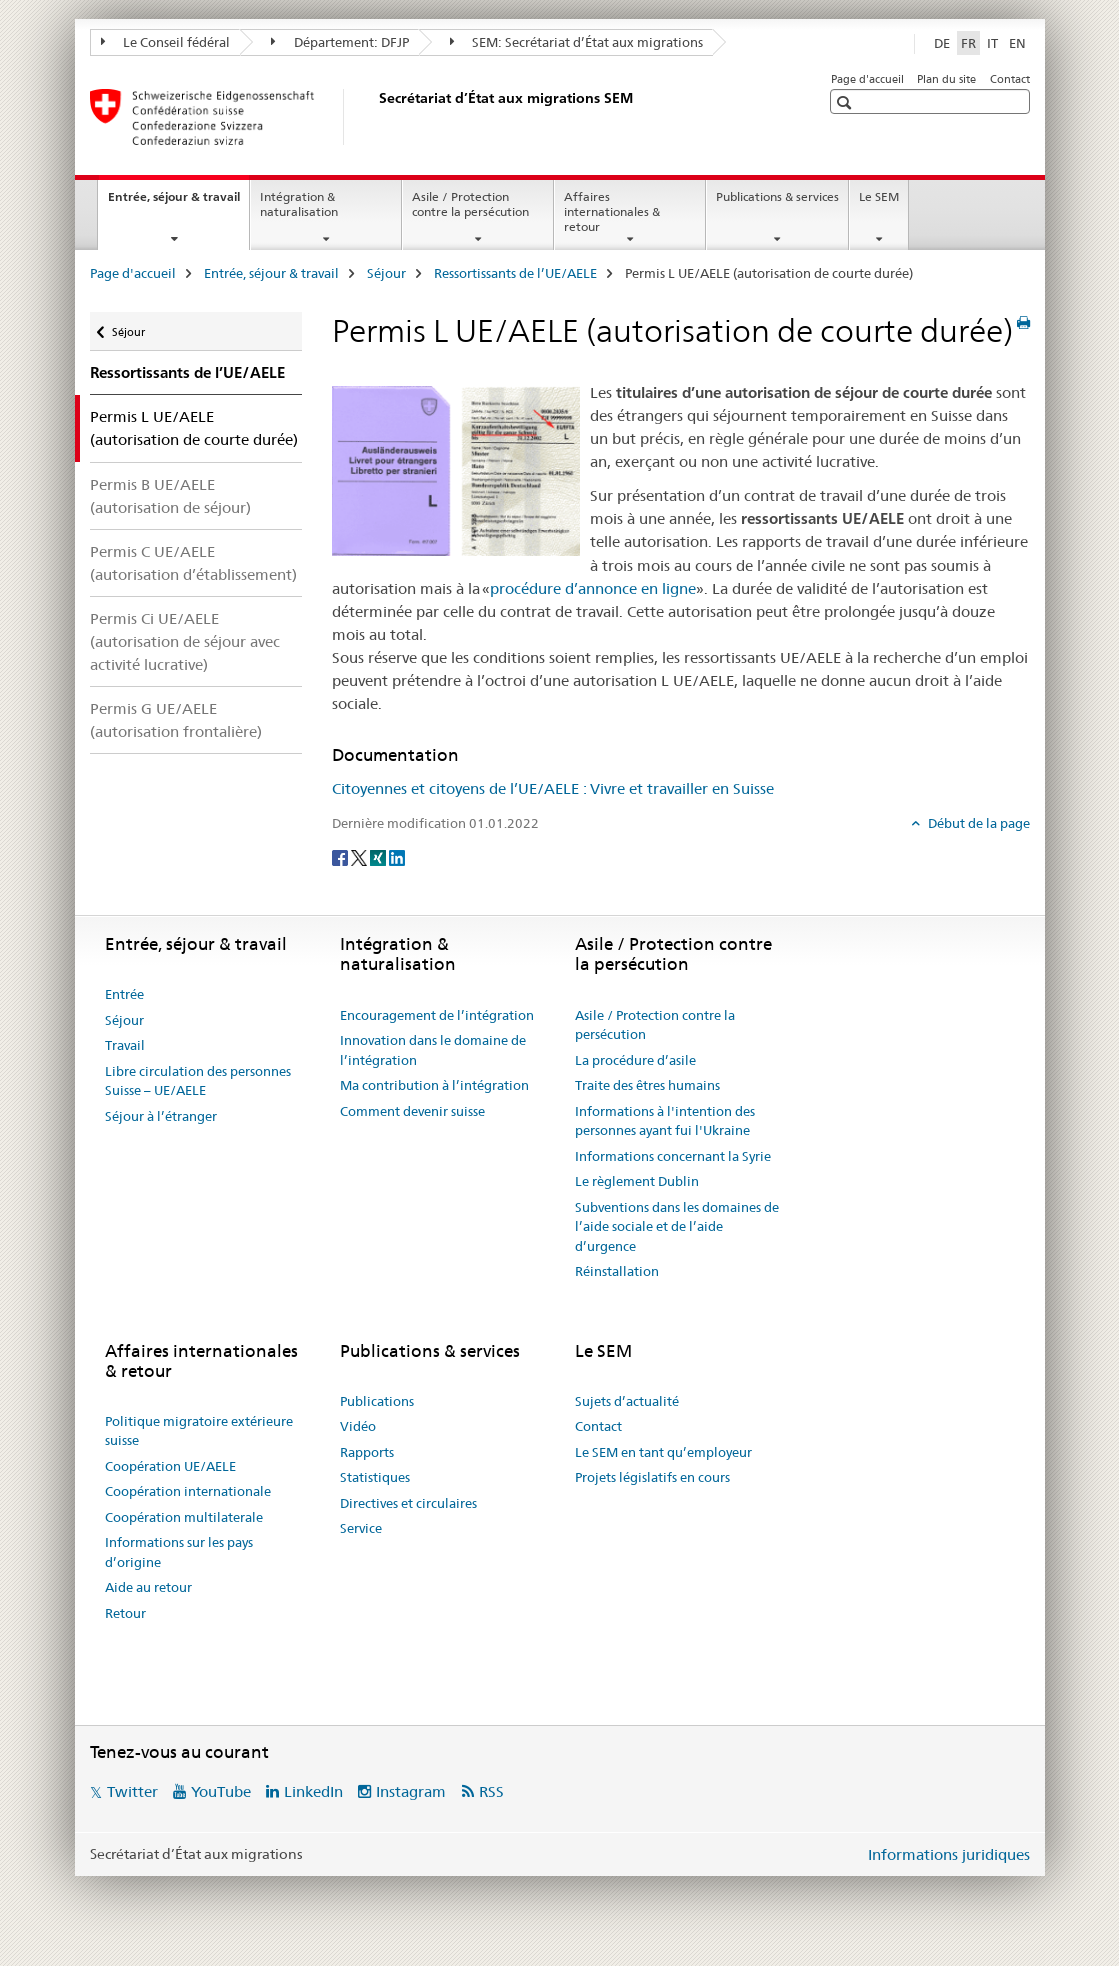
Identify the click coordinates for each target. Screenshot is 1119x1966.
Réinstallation (617, 1271)
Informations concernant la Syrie (673, 1156)
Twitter (132, 1791)
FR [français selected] (968, 43)
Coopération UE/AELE (170, 1466)
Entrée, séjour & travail (178, 203)
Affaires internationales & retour (612, 211)
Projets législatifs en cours (652, 1477)
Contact (1010, 79)
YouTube (221, 1791)
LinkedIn (313, 1791)
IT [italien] (992, 43)
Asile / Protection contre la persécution (470, 204)
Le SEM (879, 196)
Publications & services (777, 196)
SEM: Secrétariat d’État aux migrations (577, 42)
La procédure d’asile (635, 1060)
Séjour (386, 273)
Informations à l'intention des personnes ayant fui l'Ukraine (665, 1121)
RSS (491, 1791)
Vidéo (358, 1426)
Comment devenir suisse (412, 1111)
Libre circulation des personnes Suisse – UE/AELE (198, 1081)
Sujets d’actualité (627, 1401)
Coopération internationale (188, 1491)
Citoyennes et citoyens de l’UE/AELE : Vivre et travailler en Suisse (553, 788)
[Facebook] (341, 856)
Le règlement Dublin (637, 1181)
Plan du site (946, 79)
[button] (846, 102)
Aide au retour (148, 1587)
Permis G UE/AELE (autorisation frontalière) (176, 720)
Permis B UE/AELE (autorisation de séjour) (170, 496)
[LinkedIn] (397, 856)
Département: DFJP (340, 42)
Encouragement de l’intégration (437, 1015)
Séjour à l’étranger (161, 1116)
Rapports (367, 1452)
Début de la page (977, 823)
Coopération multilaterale (184, 1517)
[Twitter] (360, 856)
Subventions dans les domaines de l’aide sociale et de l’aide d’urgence (677, 1226)
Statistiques (375, 1477)
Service (361, 1528)
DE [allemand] (942, 43)
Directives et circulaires (408, 1503)
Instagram (411, 1791)
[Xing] (379, 856)
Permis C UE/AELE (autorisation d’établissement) (193, 563)
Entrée (124, 994)
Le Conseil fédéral (166, 42)
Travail (125, 1045)
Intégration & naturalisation (299, 204)
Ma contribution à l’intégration (434, 1085)
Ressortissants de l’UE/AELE (515, 273)
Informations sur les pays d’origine (179, 1552)
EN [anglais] (1017, 43)
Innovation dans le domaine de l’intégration (433, 1050)
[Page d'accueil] (375, 117)
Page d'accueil (867, 79)
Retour (125, 1613)
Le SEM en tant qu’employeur (663, 1452)
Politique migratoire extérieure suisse (199, 1431)
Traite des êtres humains (647, 1085)
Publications (377, 1401)
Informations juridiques (949, 1854)
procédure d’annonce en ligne (593, 588)
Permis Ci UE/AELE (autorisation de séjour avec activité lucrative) (185, 641)
